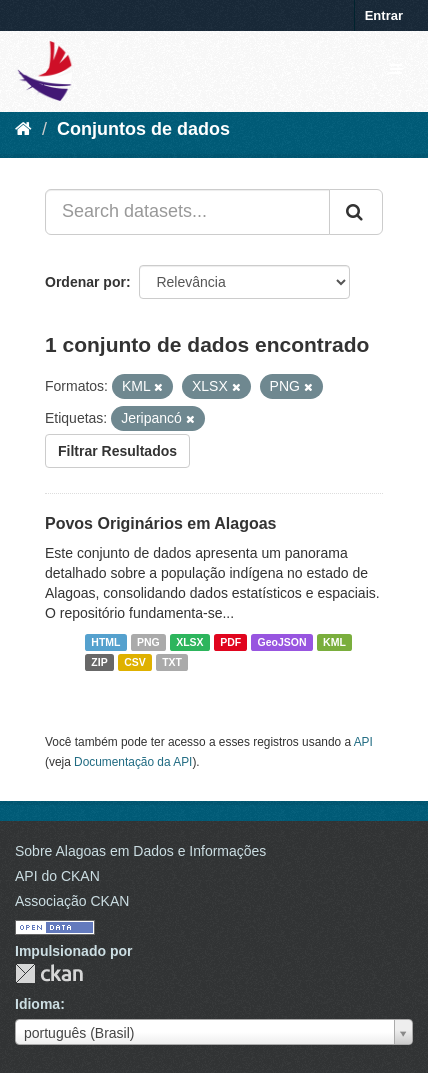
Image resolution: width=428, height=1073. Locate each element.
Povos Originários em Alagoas (160, 523)
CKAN (49, 973)
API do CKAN (57, 876)
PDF (230, 642)
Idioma (37, 1004)
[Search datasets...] (187, 212)
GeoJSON (282, 642)
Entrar (384, 15)
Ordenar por (85, 282)
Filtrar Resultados (117, 451)
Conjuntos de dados (143, 129)
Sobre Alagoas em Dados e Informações (140, 851)
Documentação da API (133, 762)
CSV (135, 662)
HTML (105, 642)
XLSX (189, 642)
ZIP (99, 662)
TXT (172, 662)
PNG (148, 642)
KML (334, 642)
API (363, 742)
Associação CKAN (72, 901)
